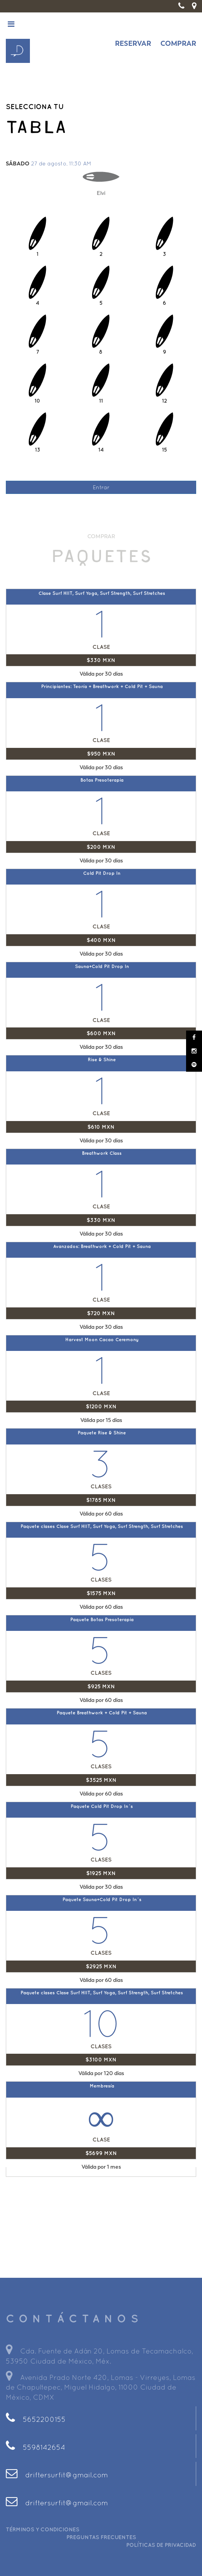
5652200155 (36, 2419)
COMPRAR (178, 43)
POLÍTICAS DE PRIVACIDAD (161, 2545)
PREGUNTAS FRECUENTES (101, 2537)
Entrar (101, 487)
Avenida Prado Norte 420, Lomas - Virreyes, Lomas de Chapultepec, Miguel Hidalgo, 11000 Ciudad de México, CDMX (100, 2387)
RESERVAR (133, 43)
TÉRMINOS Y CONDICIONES (42, 2529)
